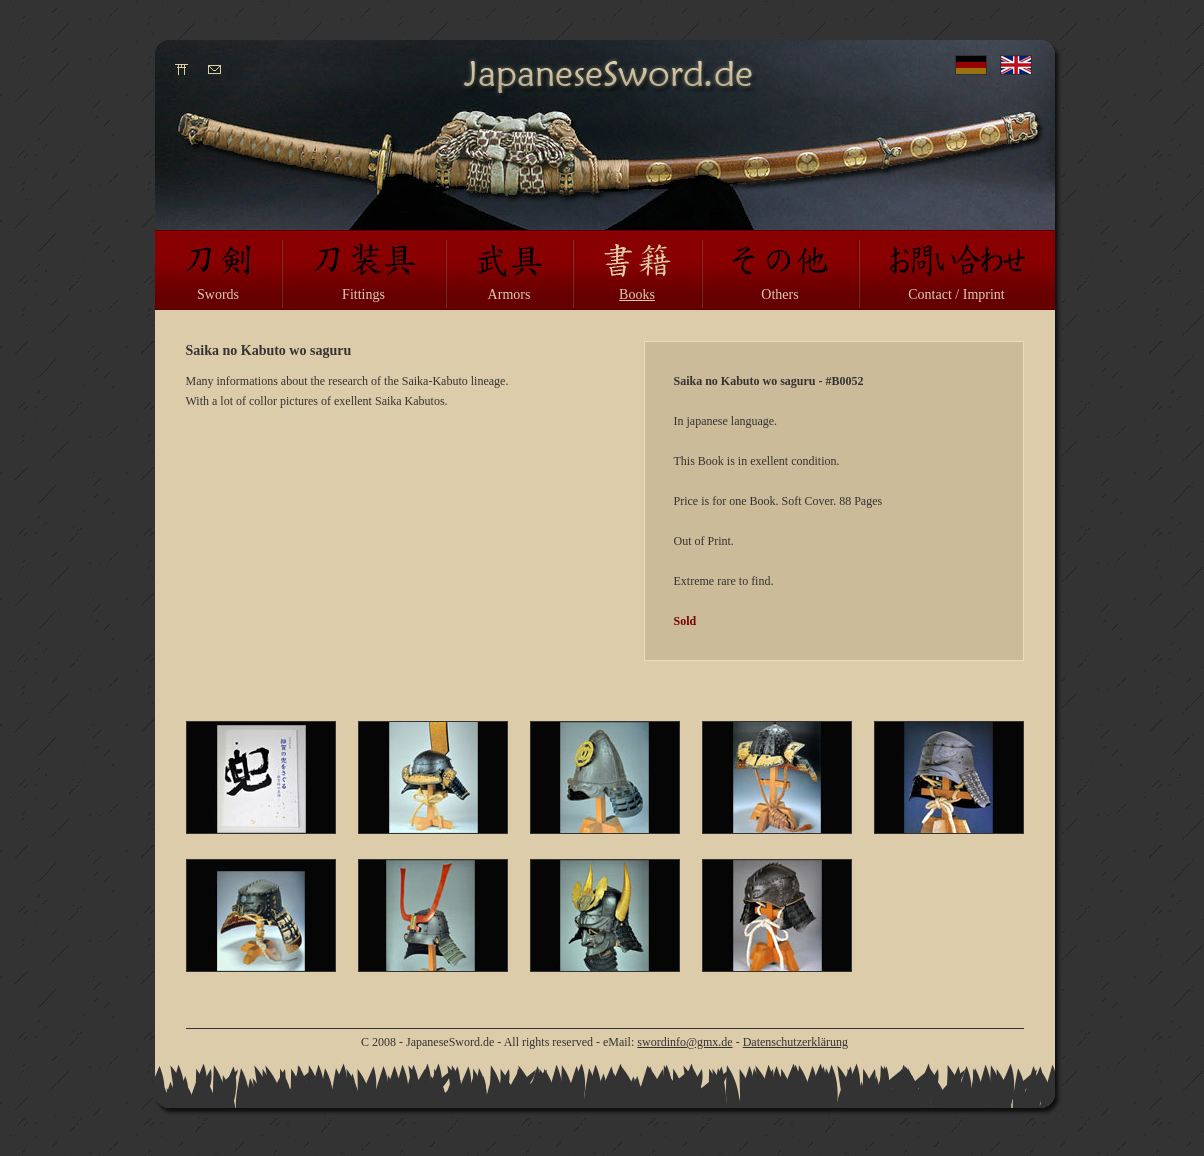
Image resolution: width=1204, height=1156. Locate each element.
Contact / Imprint (956, 294)
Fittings (363, 294)
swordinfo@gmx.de (684, 1042)
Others (779, 294)
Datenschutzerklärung (795, 1042)
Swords (218, 294)
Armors (509, 294)
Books (637, 294)
